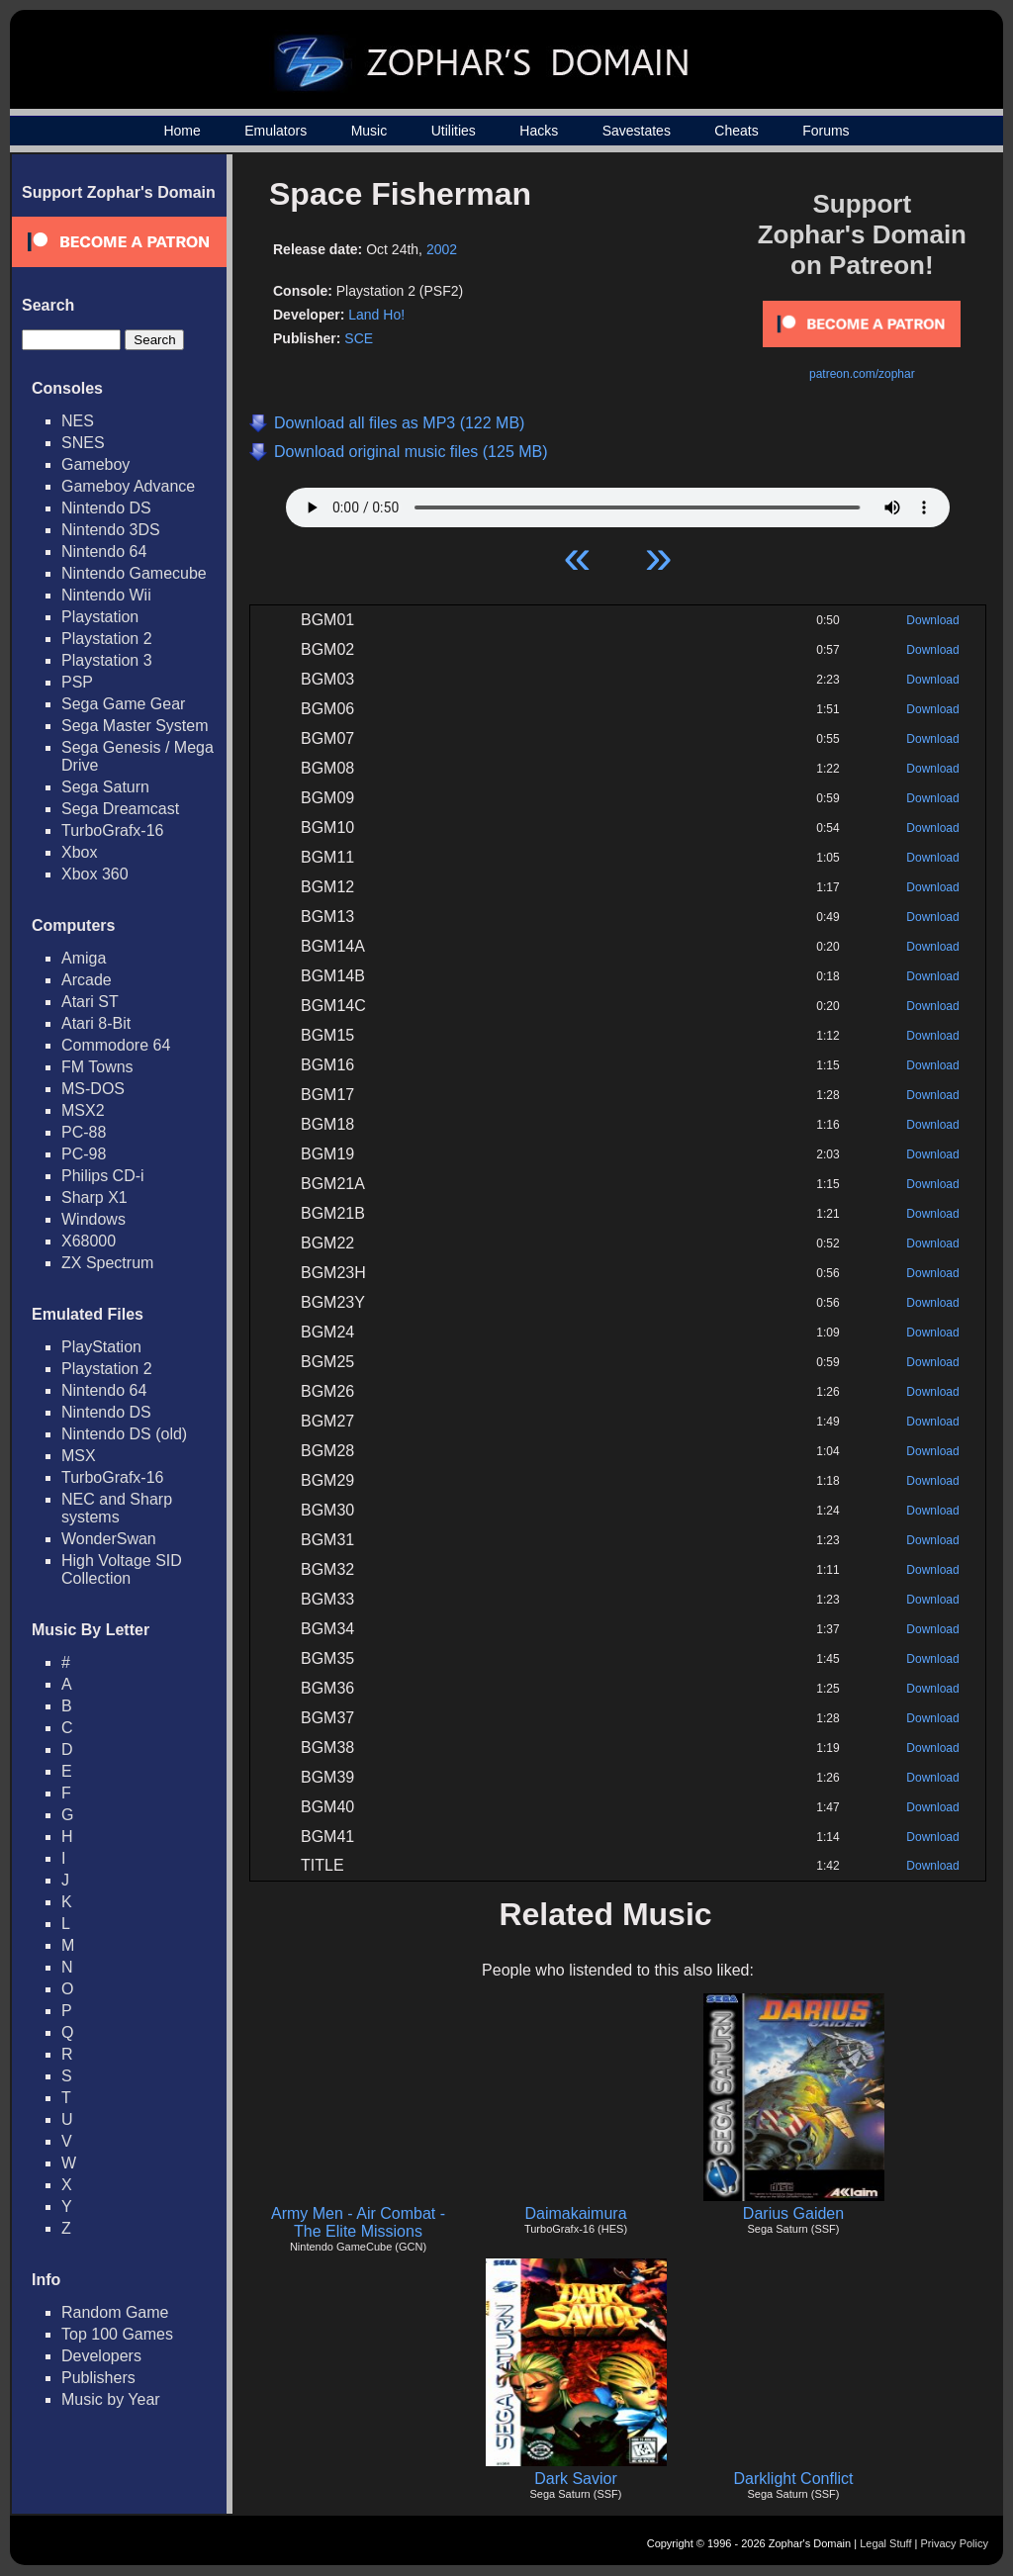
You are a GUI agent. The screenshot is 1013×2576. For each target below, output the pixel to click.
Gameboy (95, 464)
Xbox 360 (95, 874)
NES (77, 421)
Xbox (79, 852)
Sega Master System (135, 725)
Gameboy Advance (128, 486)
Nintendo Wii (106, 595)
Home (181, 130)
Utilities (453, 130)
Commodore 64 (115, 1045)
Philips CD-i (102, 1175)
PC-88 (83, 1132)
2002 (441, 249)
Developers (101, 2355)
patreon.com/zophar (862, 374)
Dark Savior (575, 2478)
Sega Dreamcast (120, 808)
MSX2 (83, 1110)
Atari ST (90, 1001)
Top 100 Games (117, 2334)
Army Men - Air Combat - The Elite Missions (358, 2222)
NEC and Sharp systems (116, 1508)
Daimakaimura (575, 2213)
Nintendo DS (106, 508)
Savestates (636, 130)
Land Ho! (376, 314)
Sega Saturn (105, 787)
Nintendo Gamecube (134, 573)
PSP (77, 682)
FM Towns (97, 1066)
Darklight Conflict (794, 2478)
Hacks (538, 130)
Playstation (99, 616)
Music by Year (110, 2399)
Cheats (736, 130)
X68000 (88, 1241)
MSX (78, 1455)
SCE (358, 338)
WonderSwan (108, 1538)
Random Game (115, 2312)
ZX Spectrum (107, 1262)
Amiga (83, 958)
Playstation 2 (106, 638)
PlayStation (101, 1346)
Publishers (98, 2377)
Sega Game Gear (123, 703)
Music (369, 130)
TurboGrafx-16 (112, 830)
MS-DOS (93, 1088)
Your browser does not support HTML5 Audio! (618, 502)
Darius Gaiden (793, 2213)
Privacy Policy (954, 2543)
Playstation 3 (106, 660)
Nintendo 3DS (110, 529)
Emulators (275, 130)
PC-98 (83, 1154)
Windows (93, 1219)
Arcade (86, 979)
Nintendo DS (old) (124, 1434)
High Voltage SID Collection (121, 1569)
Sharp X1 (94, 1197)
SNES (83, 442)
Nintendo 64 (103, 551)
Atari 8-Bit (96, 1023)
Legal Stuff (885, 2543)
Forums (825, 130)
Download (932, 620)
